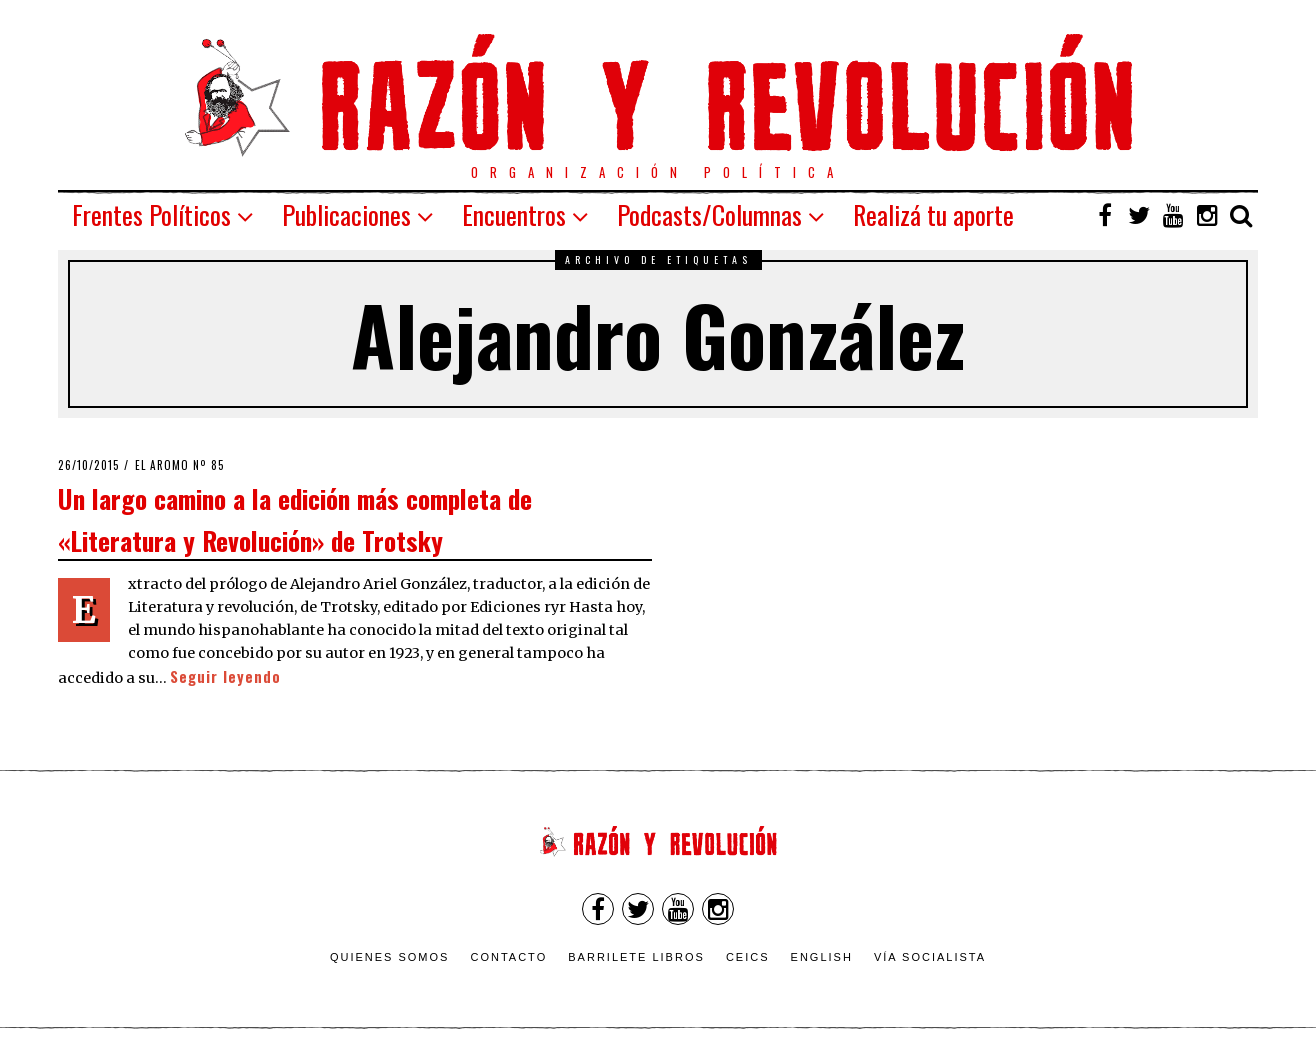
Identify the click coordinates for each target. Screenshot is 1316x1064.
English (822, 957)
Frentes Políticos (151, 214)
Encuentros (514, 214)
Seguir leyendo (225, 676)
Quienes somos (390, 957)
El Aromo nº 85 (180, 465)
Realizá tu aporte (933, 214)
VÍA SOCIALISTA (930, 957)
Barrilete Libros (636, 957)
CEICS (748, 957)
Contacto (508, 957)
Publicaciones (346, 214)
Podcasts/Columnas (709, 214)
